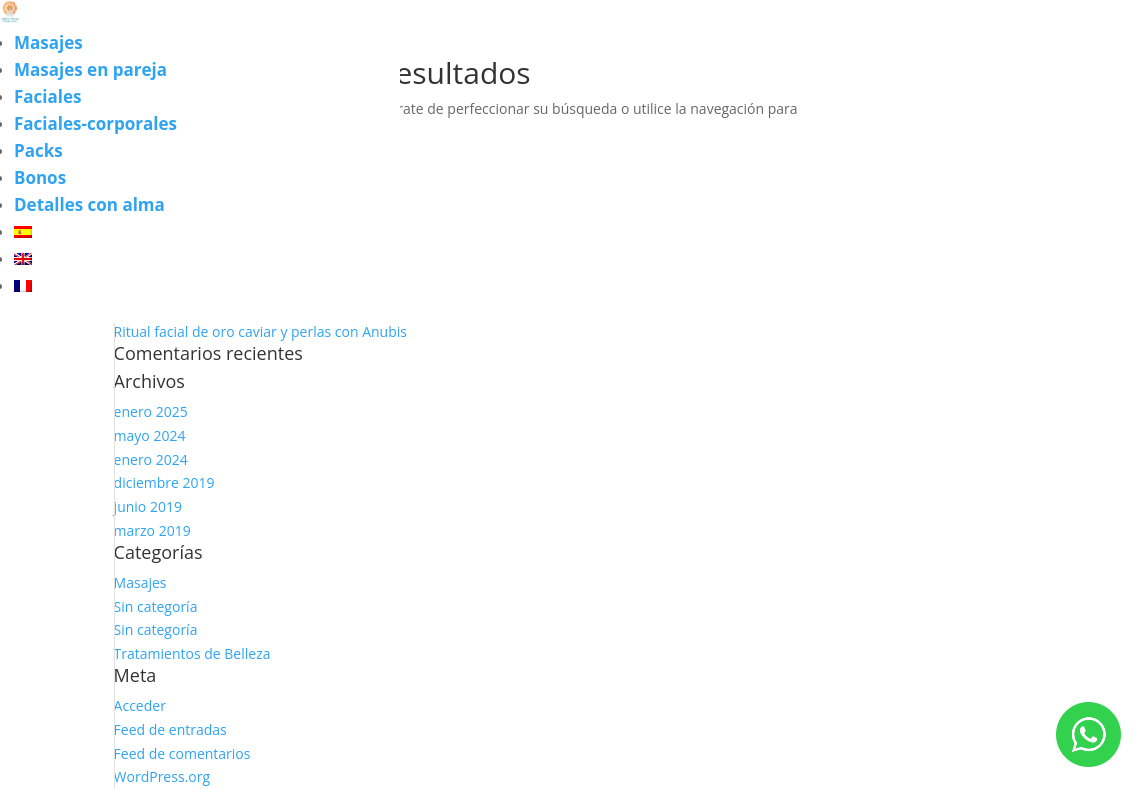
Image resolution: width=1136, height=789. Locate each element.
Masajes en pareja (90, 69)
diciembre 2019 (164, 482)
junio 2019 (148, 506)
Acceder (140, 705)
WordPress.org (162, 776)
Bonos (40, 177)
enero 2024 (151, 459)
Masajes (48, 42)
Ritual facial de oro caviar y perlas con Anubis (260, 331)
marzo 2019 (152, 530)
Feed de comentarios (182, 753)
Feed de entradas (170, 729)
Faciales (47, 96)
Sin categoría (156, 606)
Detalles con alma (89, 204)
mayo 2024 (150, 435)
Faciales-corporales (95, 123)
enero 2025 (151, 411)
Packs (38, 150)
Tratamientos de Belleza (192, 653)
